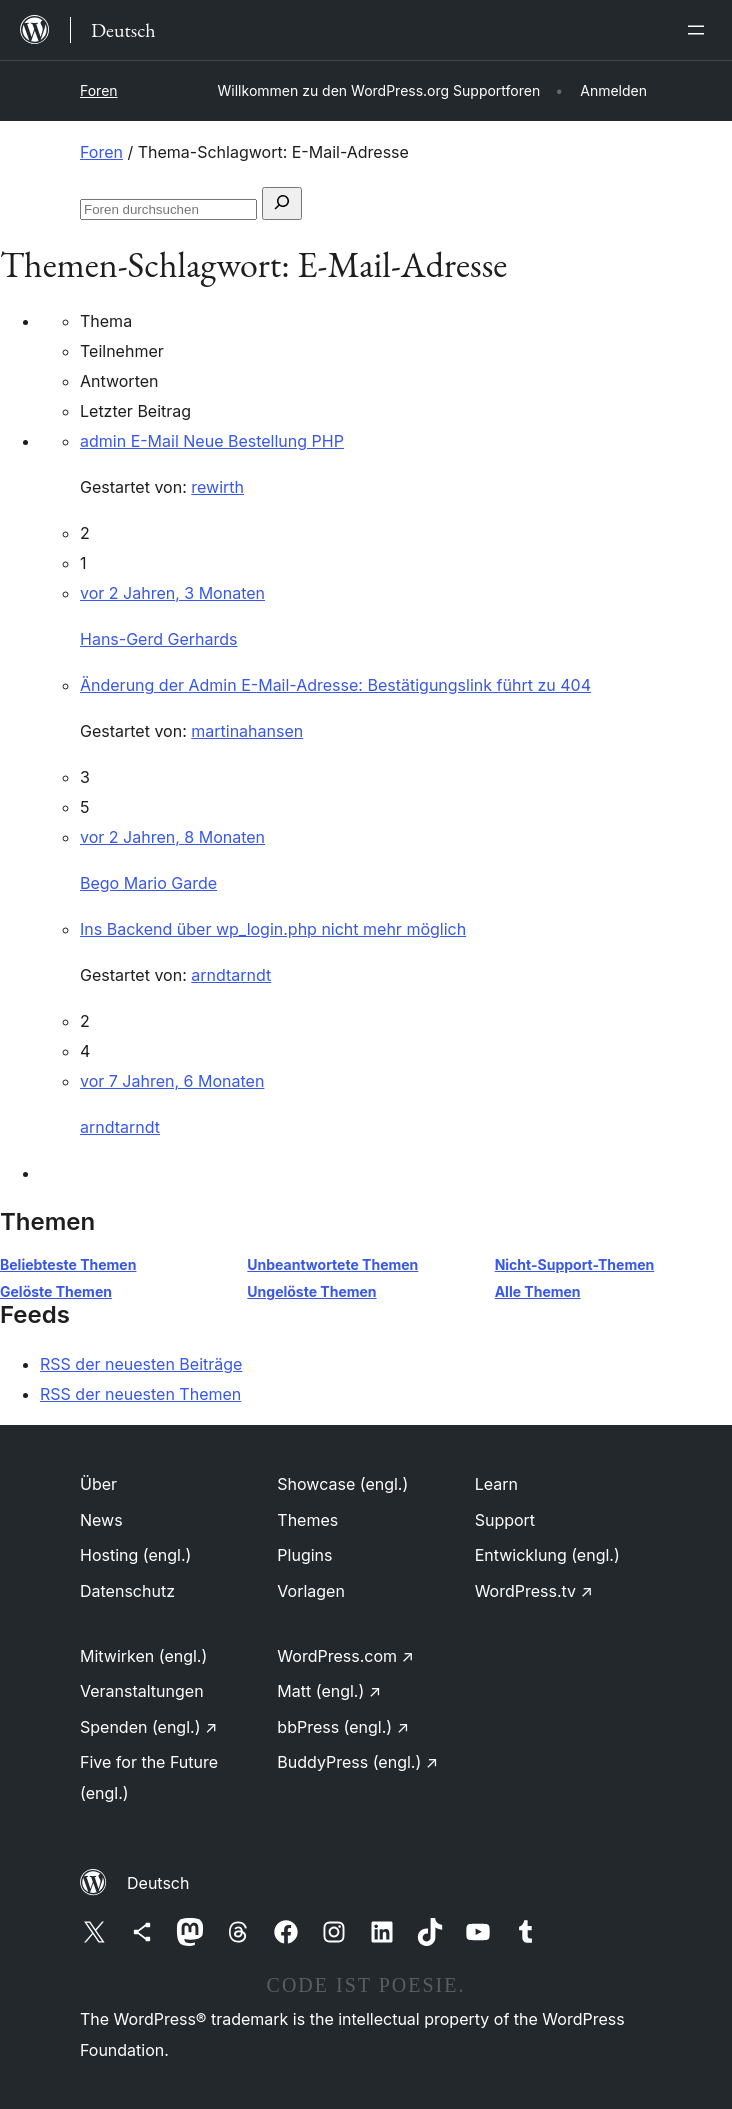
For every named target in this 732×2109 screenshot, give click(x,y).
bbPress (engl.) (343, 1727)
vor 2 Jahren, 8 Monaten (172, 837)
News (101, 1520)
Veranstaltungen (142, 1691)
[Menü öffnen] (700, 30)
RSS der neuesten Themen (140, 1394)
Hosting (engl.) (135, 1555)
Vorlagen (311, 1591)
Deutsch (158, 1883)
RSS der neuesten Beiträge (141, 1364)
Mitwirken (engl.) (143, 1656)
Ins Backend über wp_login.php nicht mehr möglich (273, 929)
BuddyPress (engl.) (357, 1762)
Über (98, 1484)
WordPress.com (345, 1656)
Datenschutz (127, 1591)
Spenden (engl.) (148, 1727)
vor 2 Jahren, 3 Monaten (172, 593)
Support (505, 1520)
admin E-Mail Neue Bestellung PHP (212, 441)
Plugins (304, 1555)
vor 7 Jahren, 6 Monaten (172, 1081)
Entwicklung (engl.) (547, 1555)
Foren (99, 90)
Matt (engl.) (329, 1691)
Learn (496, 1484)
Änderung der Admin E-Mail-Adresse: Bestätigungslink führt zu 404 (335, 685)
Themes (307, 1520)
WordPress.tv (534, 1591)
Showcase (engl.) (342, 1484)
